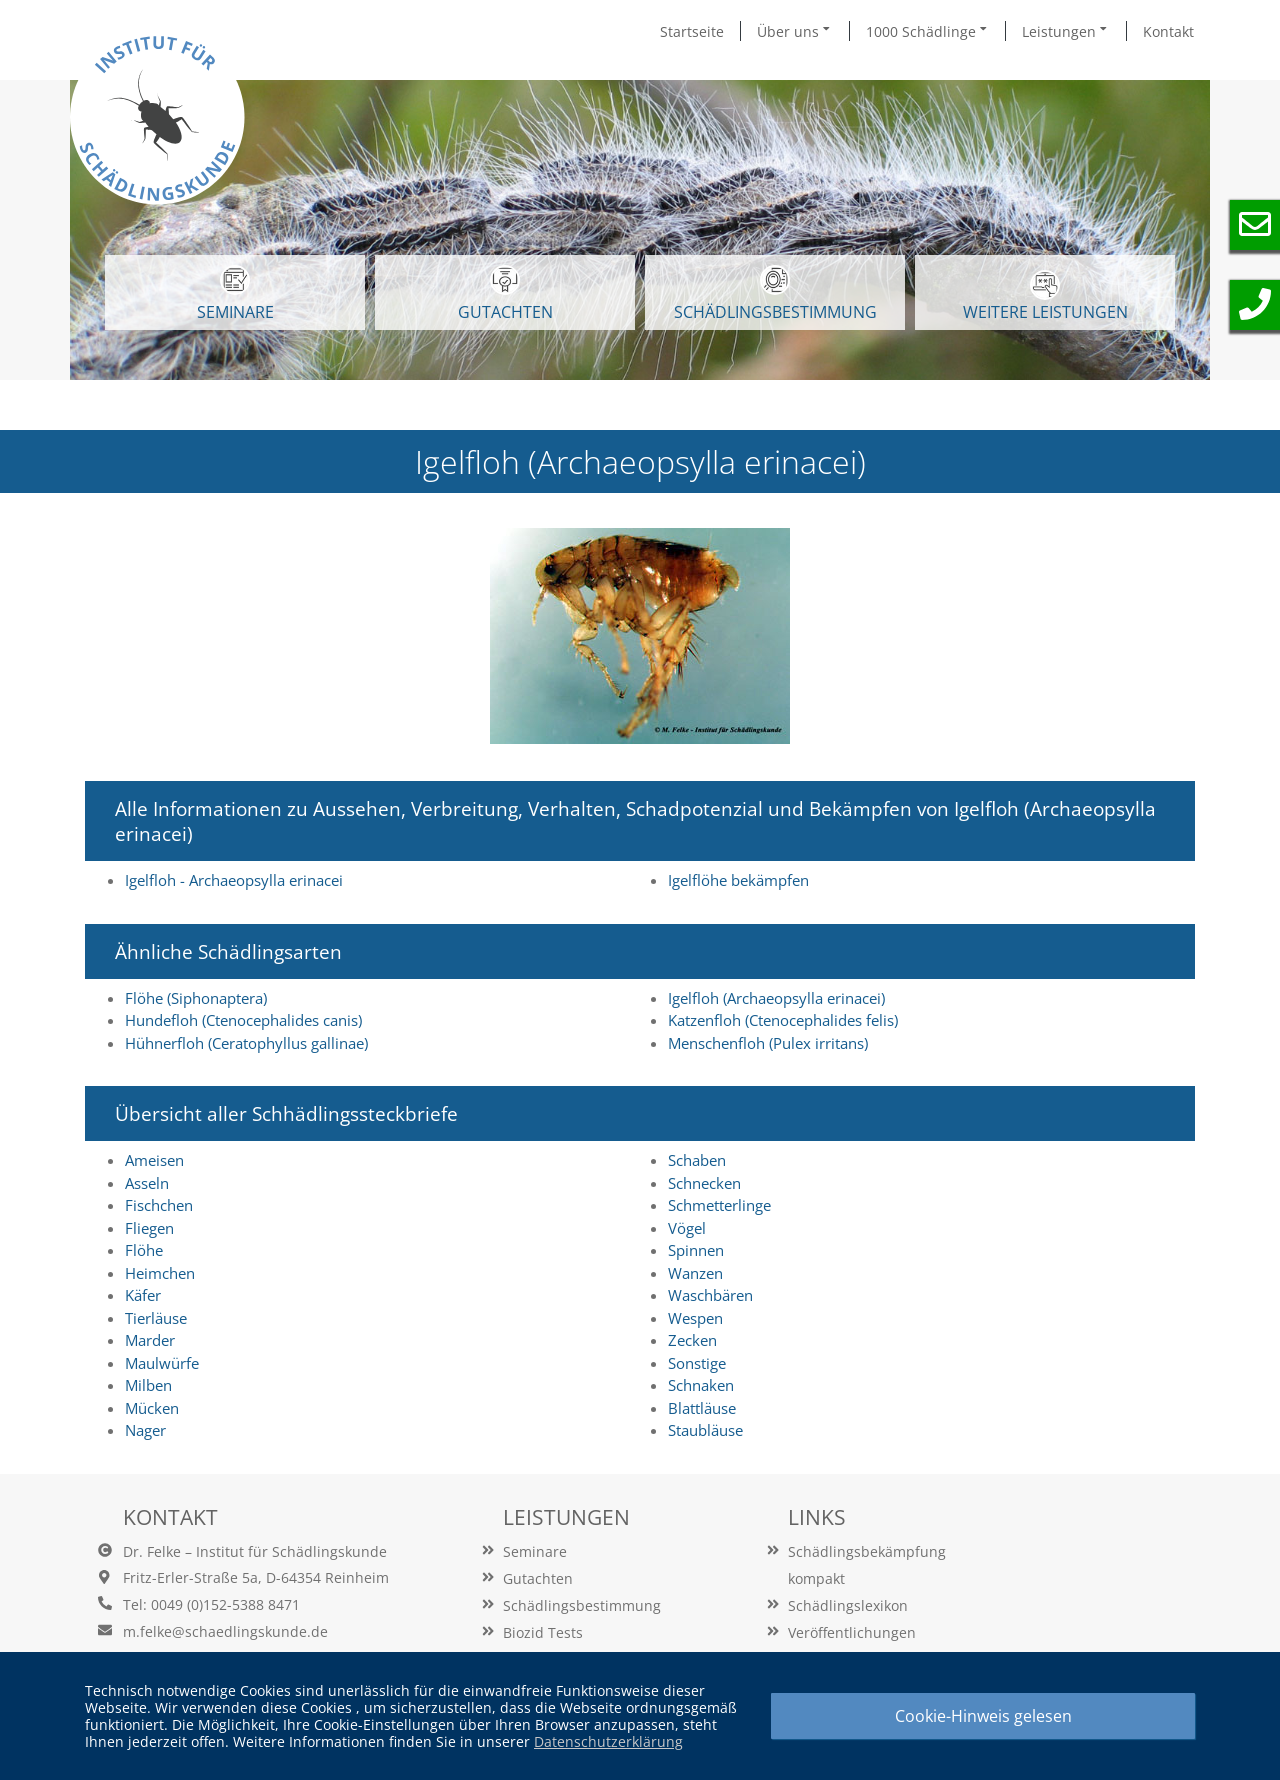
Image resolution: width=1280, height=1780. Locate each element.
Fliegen (149, 1228)
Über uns (795, 31)
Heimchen (160, 1273)
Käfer (143, 1295)
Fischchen (159, 1205)
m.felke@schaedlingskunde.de (225, 1631)
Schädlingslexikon (848, 1605)
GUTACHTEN (505, 294)
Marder (150, 1340)
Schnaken (701, 1385)
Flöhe (144, 1250)
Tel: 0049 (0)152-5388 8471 (211, 1604)
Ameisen (154, 1160)
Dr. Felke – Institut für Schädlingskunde (255, 1551)
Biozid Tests (543, 1632)
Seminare (535, 1551)
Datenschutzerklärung (608, 1741)
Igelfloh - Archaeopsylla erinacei (234, 880)
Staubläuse (705, 1430)
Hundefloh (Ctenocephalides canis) (243, 1020)
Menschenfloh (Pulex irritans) (768, 1043)
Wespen (695, 1318)
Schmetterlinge (719, 1205)
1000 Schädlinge (928, 31)
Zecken (692, 1340)
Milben (148, 1385)
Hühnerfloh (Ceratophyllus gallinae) (246, 1043)
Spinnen (696, 1250)
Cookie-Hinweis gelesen (983, 1716)
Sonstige (697, 1363)
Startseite (692, 31)
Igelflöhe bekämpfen (738, 880)
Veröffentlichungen (852, 1632)
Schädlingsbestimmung (775, 294)
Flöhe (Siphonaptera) (196, 998)
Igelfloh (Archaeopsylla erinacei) (776, 998)
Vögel (687, 1228)
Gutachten (538, 1578)
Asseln (147, 1183)
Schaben (697, 1160)
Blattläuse (702, 1408)
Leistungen (1066, 31)
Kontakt (1168, 31)
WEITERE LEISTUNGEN (1045, 296)
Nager (145, 1430)
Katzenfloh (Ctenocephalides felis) (783, 1020)
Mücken (152, 1408)
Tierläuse (156, 1318)
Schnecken (704, 1183)
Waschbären (710, 1295)
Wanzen (695, 1273)
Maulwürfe (162, 1363)
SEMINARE (235, 294)
